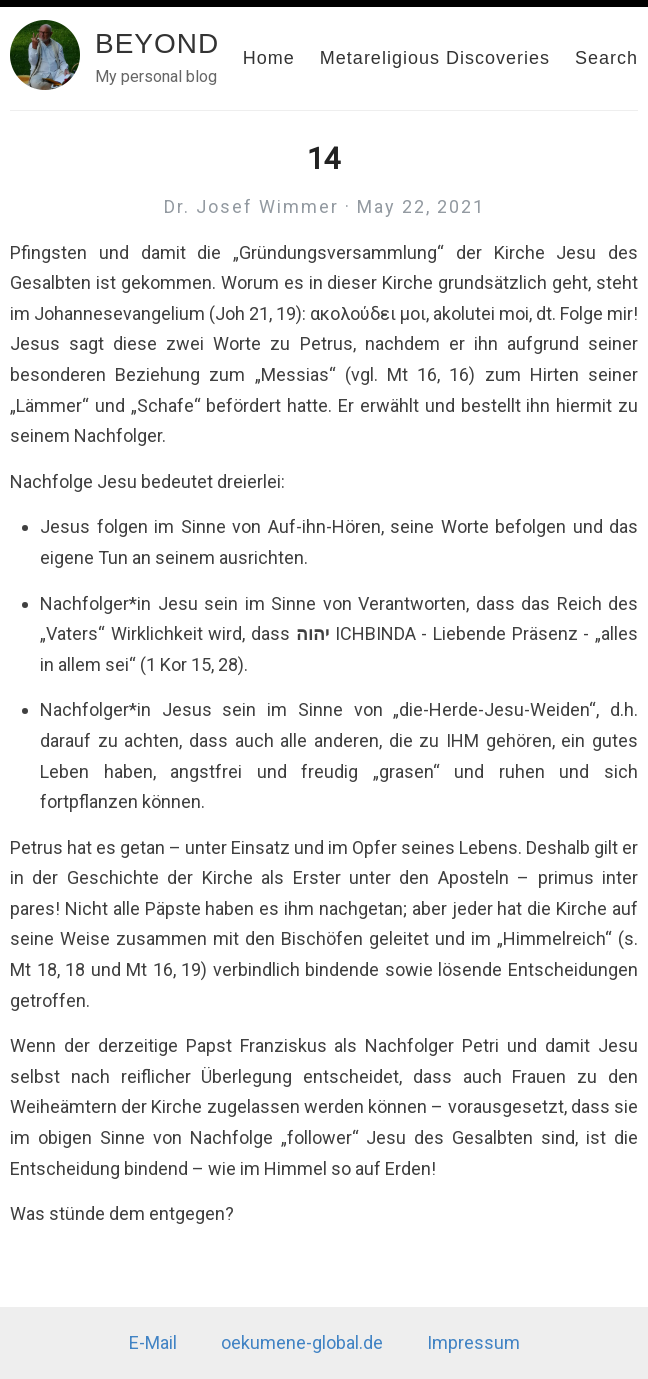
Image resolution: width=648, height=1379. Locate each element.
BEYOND (157, 43)
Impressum (473, 1342)
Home (269, 58)
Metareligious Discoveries (435, 58)
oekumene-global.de (302, 1342)
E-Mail (153, 1342)
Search (606, 58)
